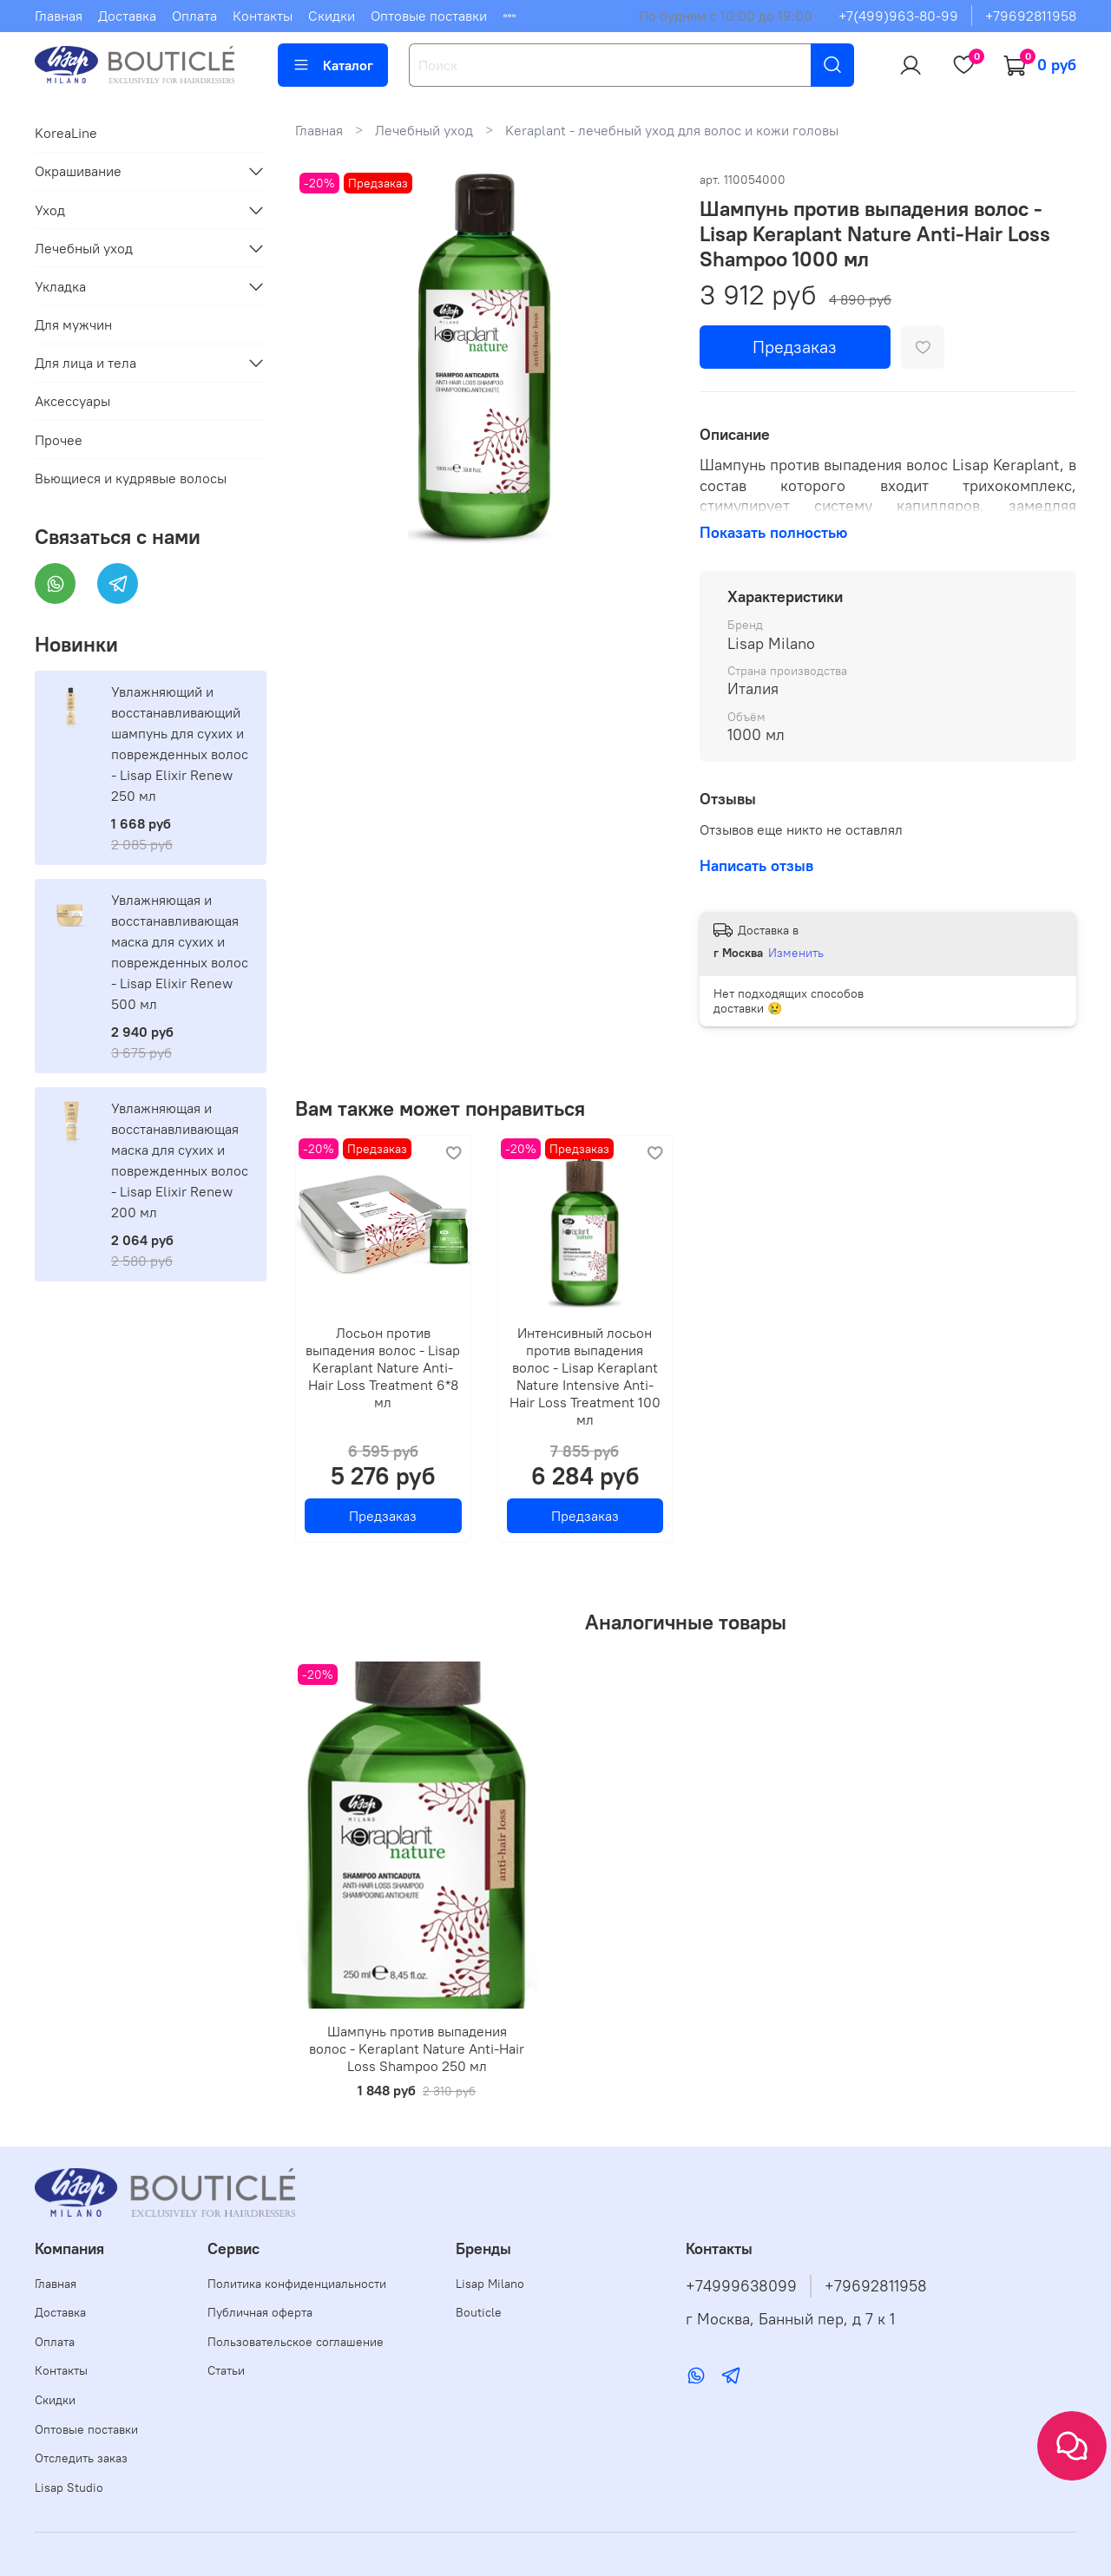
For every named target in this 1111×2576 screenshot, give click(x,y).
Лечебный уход (424, 130)
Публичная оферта (259, 2312)
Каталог (333, 65)
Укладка (60, 286)
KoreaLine (66, 132)
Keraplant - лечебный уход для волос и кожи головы (671, 130)
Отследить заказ (81, 2458)
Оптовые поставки (429, 15)
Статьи (226, 2370)
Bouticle (479, 2312)
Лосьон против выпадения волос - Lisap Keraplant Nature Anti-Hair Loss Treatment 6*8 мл (383, 1366)
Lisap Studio (69, 2487)
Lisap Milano (490, 2283)
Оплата (194, 15)
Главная (58, 15)
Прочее (58, 440)
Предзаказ (795, 346)
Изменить (796, 952)
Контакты (263, 15)
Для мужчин (73, 324)
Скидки (331, 15)
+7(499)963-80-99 (898, 15)
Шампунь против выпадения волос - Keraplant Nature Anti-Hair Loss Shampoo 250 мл (416, 2048)
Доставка (127, 15)
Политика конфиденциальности (296, 2283)
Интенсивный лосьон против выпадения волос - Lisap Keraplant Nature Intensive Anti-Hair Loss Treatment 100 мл (585, 1375)
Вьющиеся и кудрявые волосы (131, 478)
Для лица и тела (85, 362)
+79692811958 (1030, 15)
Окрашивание (78, 171)
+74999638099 (741, 2286)
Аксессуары (72, 401)
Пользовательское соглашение (295, 2342)
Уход (50, 210)
